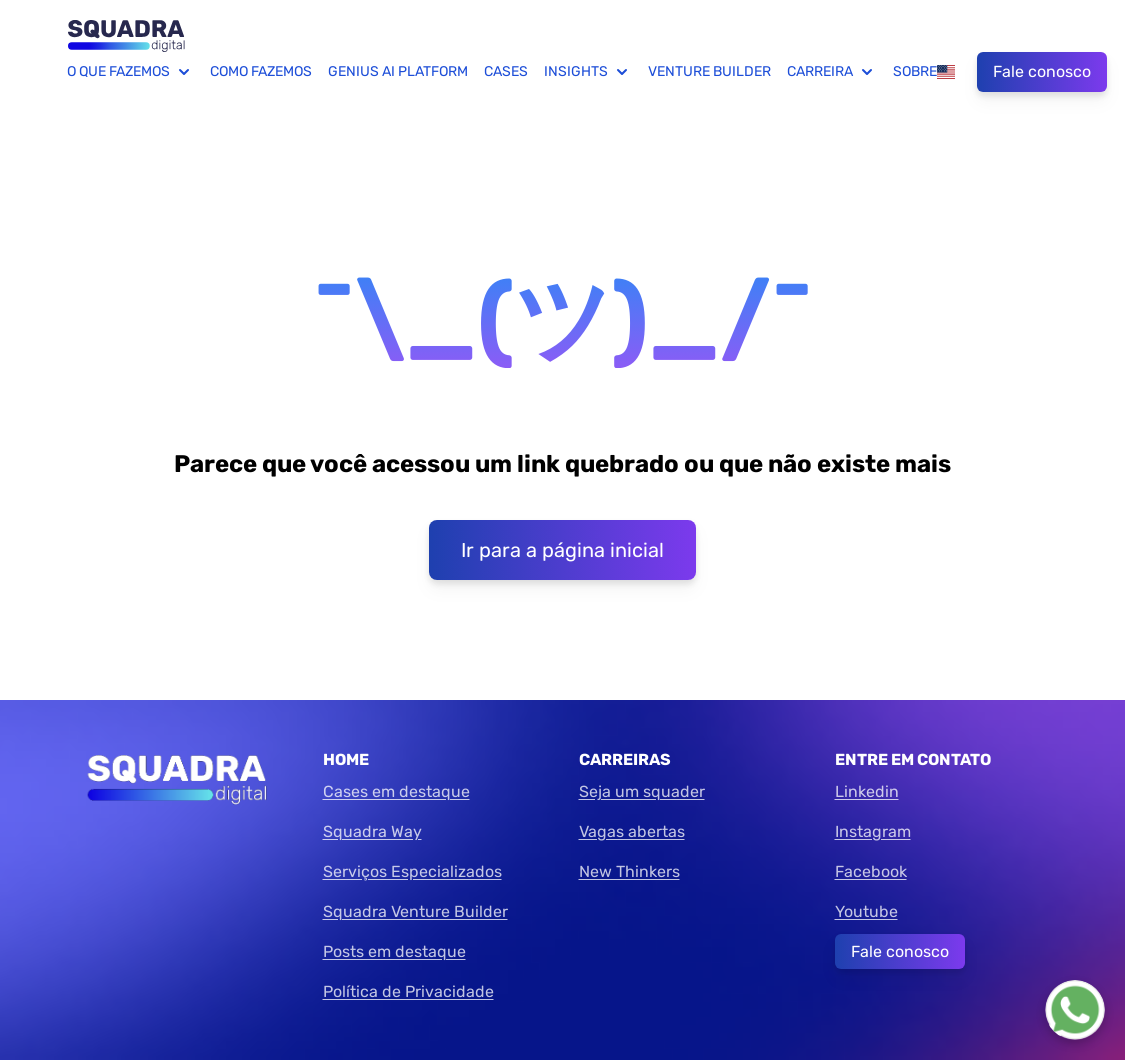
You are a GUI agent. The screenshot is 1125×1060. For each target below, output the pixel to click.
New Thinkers (629, 871)
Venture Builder (709, 71)
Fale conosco (1042, 71)
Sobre (915, 71)
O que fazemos (130, 72)
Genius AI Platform (398, 71)
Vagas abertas (632, 831)
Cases (506, 71)
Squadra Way (372, 831)
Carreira (832, 72)
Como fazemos (261, 71)
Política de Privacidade (408, 991)
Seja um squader (642, 791)
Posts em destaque (394, 951)
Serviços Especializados (412, 871)
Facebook (871, 871)
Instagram (873, 831)
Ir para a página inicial (562, 550)
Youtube (866, 911)
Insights (588, 72)
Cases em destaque (396, 791)
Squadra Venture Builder (415, 911)
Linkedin (867, 791)
